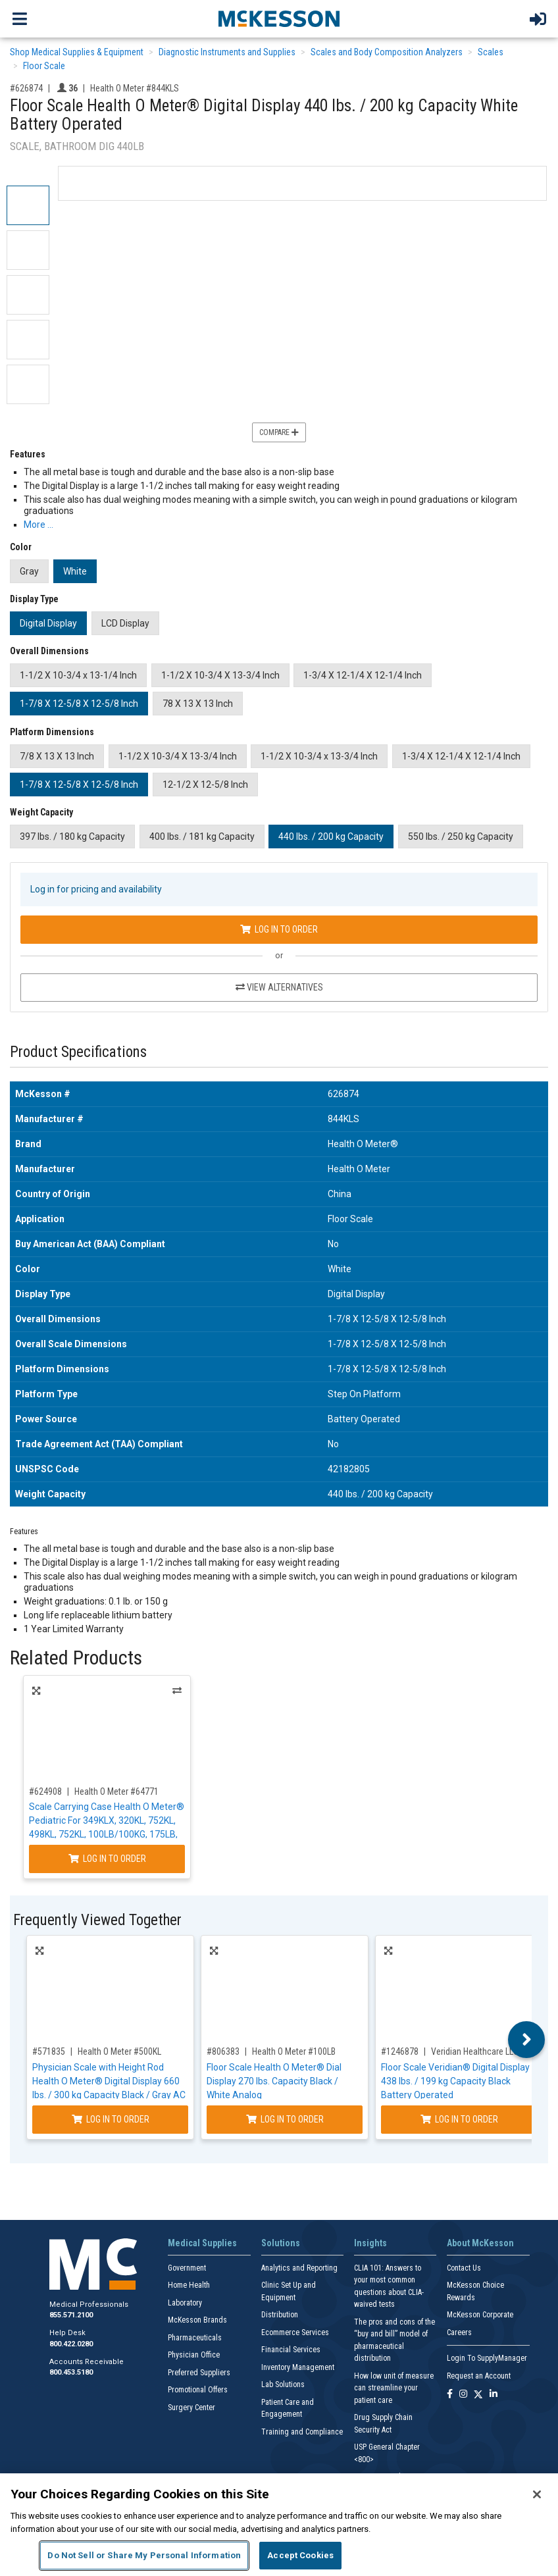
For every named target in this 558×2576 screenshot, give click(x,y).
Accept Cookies (300, 2555)
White (75, 571)
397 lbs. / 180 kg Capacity (72, 836)
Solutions (280, 2243)
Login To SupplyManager (487, 2358)
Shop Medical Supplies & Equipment (76, 52)
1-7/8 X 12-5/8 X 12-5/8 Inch (79, 703)
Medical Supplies (202, 2243)
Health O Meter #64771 (116, 1791)
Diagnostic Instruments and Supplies (227, 52)
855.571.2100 (71, 2315)
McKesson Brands (197, 2320)
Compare (279, 432)
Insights (370, 2243)
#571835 (48, 2051)
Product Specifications (78, 1052)
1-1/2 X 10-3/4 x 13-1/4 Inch (78, 675)
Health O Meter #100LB (294, 2051)
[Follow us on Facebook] (450, 2394)
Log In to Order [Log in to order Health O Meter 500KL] (110, 2119)
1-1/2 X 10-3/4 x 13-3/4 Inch (319, 756)
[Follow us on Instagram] (463, 2394)
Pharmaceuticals (195, 2337)
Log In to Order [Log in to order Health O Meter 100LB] (285, 2119)
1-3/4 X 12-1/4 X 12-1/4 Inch (362, 675)
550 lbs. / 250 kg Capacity (460, 836)
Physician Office (194, 2354)
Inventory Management (297, 2367)
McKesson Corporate (480, 2314)
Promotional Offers (198, 2389)
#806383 (223, 2051)
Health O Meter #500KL (119, 2051)
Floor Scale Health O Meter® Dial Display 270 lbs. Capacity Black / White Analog (274, 2081)
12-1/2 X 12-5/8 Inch (205, 784)
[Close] (536, 2494)
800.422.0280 (71, 2344)
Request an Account (479, 2376)
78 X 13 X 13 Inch (198, 703)
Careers (459, 2332)
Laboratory (185, 2302)
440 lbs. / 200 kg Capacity (331, 836)
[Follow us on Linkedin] (493, 2394)
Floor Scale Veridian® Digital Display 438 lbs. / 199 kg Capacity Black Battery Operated (455, 2081)
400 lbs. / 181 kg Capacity (202, 836)
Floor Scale (44, 66)
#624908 (45, 1791)
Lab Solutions (283, 2384)
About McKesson (480, 2243)
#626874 (26, 88)
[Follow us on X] (478, 2394)
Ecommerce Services (295, 2332)
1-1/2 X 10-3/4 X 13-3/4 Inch (220, 675)
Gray (29, 571)
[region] (279, 2524)
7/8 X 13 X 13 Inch (57, 756)
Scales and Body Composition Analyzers (387, 52)
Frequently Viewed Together (97, 1920)
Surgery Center (191, 2407)
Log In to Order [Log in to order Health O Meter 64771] (107, 1858)
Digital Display (48, 623)
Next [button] (526, 2039)
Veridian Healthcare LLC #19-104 (491, 2051)
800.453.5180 (71, 2372)
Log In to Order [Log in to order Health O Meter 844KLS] (279, 929)
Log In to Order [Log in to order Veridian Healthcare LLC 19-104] (459, 2119)
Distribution (279, 2314)
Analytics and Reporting (299, 2268)
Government (187, 2268)
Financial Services (290, 2349)
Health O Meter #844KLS (134, 88)
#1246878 (400, 2051)
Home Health (189, 2285)
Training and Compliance (302, 2431)
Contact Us (464, 2268)
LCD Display (125, 623)
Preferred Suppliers (199, 2372)
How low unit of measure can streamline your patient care (394, 2388)
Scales (490, 52)
